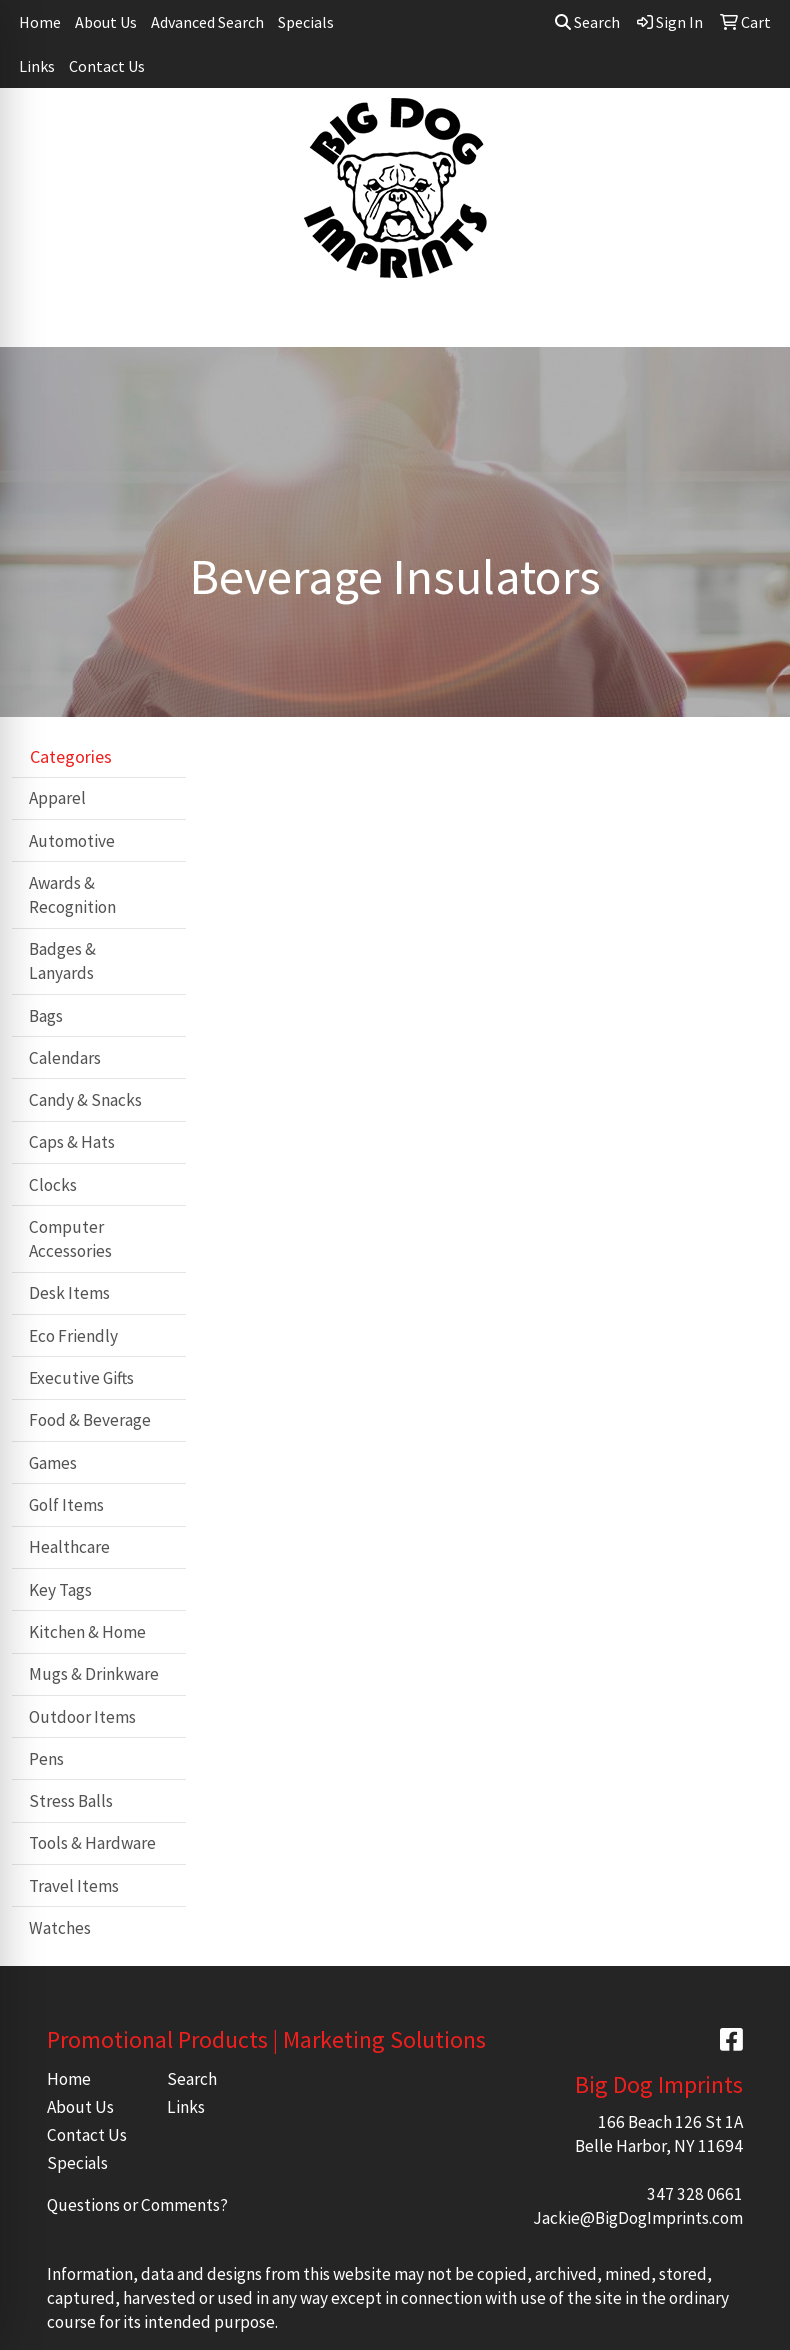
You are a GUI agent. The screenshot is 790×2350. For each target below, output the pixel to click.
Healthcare (69, 1547)
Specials (306, 22)
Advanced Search (207, 22)
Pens (46, 1759)
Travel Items (74, 1886)
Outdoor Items (82, 1717)
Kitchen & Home (87, 1632)
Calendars (65, 1058)
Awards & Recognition (72, 895)
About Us (106, 22)
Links (37, 66)
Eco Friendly (73, 1336)
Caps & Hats (72, 1142)
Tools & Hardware (92, 1843)
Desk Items (69, 1293)
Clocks (53, 1185)
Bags (46, 1016)
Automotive (72, 841)
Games (53, 1463)
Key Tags (60, 1590)
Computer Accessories (70, 1239)
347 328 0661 (695, 2194)
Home (40, 22)
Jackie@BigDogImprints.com (638, 2218)
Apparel (57, 798)
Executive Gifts (81, 1378)
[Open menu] (750, 318)
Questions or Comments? (137, 2205)
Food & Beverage (90, 1420)
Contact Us (107, 66)
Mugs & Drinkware (94, 1674)
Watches (60, 1928)
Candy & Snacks (85, 1100)
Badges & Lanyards (62, 961)
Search (587, 22)
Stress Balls (71, 1801)
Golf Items (66, 1505)
